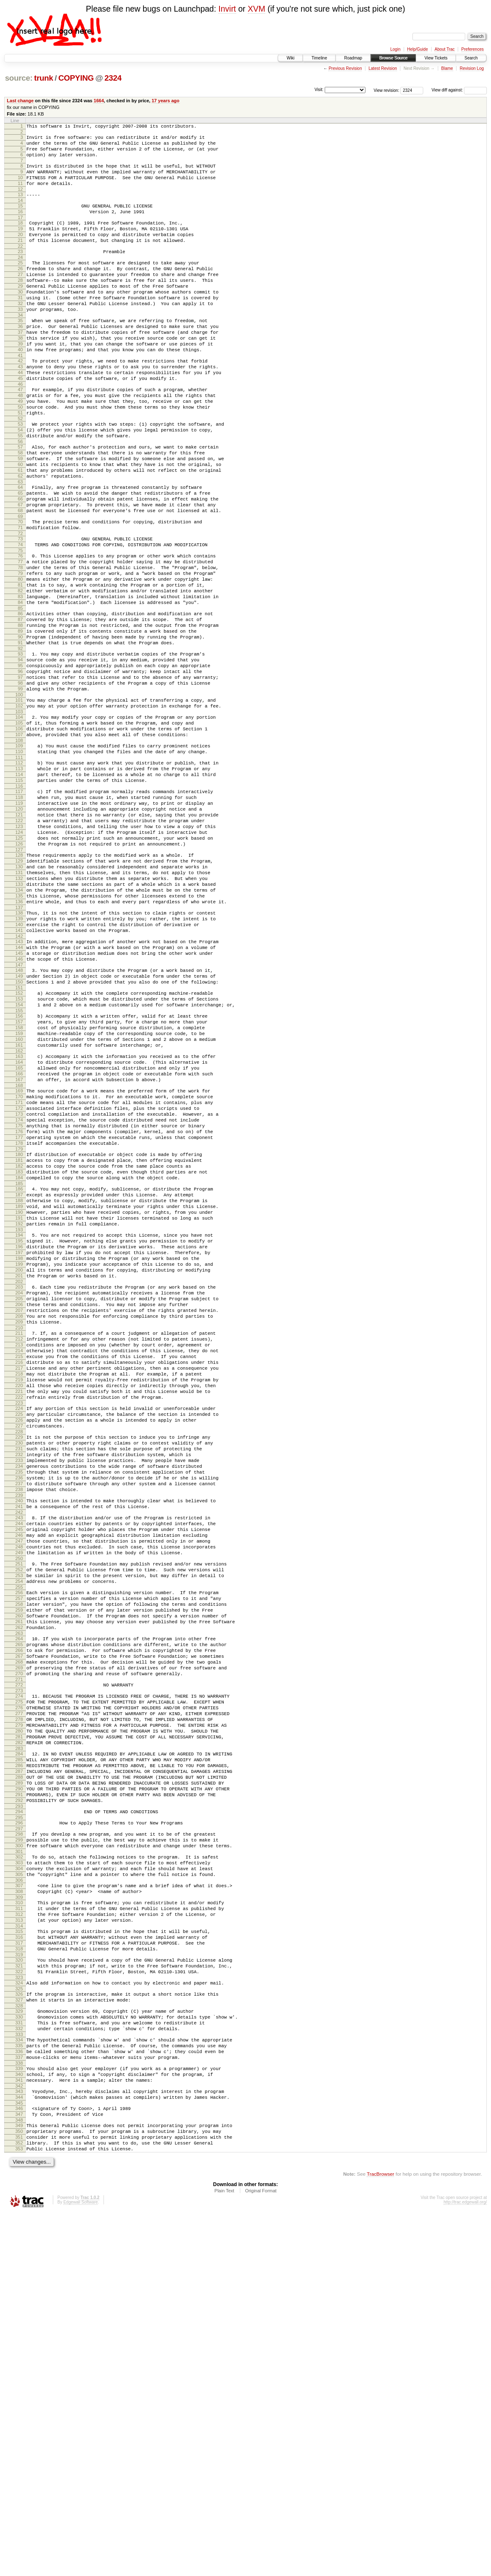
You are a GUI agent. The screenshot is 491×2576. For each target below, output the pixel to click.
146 (19, 1107)
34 (20, 347)
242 (19, 1764)
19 (20, 244)
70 (20, 590)
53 (20, 475)
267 (19, 1934)
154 (19, 1160)
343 (19, 2442)
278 (19, 2008)
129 (19, 990)
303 (19, 2176)
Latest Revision (382, 68)
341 (19, 2430)
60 (20, 522)
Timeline (319, 58)
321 (19, 2297)
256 (19, 1858)
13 (20, 205)
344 (19, 2450)
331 (19, 2363)
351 (19, 2496)
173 (19, 1289)
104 (19, 820)
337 (19, 2403)
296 (19, 2130)
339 (19, 2416)
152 (19, 1146)
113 (19, 880)
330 (19, 2356)
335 (19, 2389)
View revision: (387, 90)
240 (19, 1750)
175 (19, 1304)
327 (19, 2336)
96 (20, 767)
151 (19, 1141)
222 (19, 1627)
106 (19, 834)
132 (19, 1011)
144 (19, 1093)
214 (19, 1571)
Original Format (260, 2553)
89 (20, 719)
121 (19, 935)
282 (19, 2036)
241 (19, 1757)
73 (20, 609)
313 (19, 2244)
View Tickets (435, 58)
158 (19, 1187)
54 (20, 482)
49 (20, 448)
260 (19, 1886)
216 (19, 1585)
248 (19, 1804)
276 (19, 1994)
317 (19, 2270)
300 (19, 2157)
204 (19, 1502)
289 (19, 2084)
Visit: (318, 89)
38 (20, 374)
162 (19, 1215)
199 (19, 1468)
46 (20, 428)
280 (19, 2022)
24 (20, 278)
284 (19, 2049)
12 (20, 200)
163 (19, 1220)
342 (19, 2437)
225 (19, 1647)
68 (20, 577)
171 (19, 1275)
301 (19, 2164)
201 (19, 1482)
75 (20, 623)
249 (19, 1811)
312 (19, 2237)
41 (20, 395)
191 (19, 1413)
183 (19, 1358)
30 (20, 319)
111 (19, 868)
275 (19, 1987)
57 (20, 501)
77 (20, 636)
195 (19, 1440)
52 (20, 469)
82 (20, 671)
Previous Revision (345, 68)
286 (19, 2063)
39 (20, 381)
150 (19, 1133)
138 (19, 1052)
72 (20, 604)
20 (20, 251)
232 (19, 1695)
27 (20, 298)
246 (19, 1790)
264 (19, 1912)
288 (19, 2077)
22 (20, 266)
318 (19, 2277)
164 (19, 1227)
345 (19, 2457)
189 (19, 1399)
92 (20, 740)
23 (20, 271)
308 (19, 2210)
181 (19, 1344)
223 (19, 1634)
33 (20, 340)
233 (19, 1702)
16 (20, 225)
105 (19, 827)
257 (19, 1865)
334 (19, 2382)
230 (19, 1681)
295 (19, 2125)
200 (19, 1475)
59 (20, 515)
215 (19, 1578)
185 (19, 1373)
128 (19, 983)
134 (19, 1025)
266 (19, 1927)
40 (20, 388)
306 (19, 2198)
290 (19, 2091)
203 (19, 1495)
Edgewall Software (80, 2565)
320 (19, 2290)
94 (20, 753)
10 (20, 186)
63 (20, 544)
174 (19, 1296)
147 (19, 1114)
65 (20, 556)
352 (19, 2503)
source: (18, 78)
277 (19, 2001)
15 (20, 218)
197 (19, 1454)
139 (19, 1059)
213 (19, 1564)
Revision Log (472, 68)
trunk (43, 78)
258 (19, 1872)
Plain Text (224, 2553)
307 (19, 2203)
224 (19, 1640)
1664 (99, 100)
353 (19, 2510)
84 (20, 685)
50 (20, 455)
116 (19, 902)
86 (20, 698)
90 (20, 726)
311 (19, 2230)
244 (19, 1776)
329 (19, 2349)
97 (20, 774)
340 (19, 2423)
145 (19, 1100)
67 (20, 570)
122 (19, 942)
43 (20, 407)
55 (20, 489)
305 (19, 2191)
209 (19, 1537)
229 (19, 1673)
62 (20, 537)
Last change (20, 100)
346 (19, 2462)
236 (19, 1723)
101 (19, 801)
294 (19, 2118)
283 (19, 2043)
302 (19, 2169)
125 (19, 963)
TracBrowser (380, 2536)
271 (19, 1962)
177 (19, 1318)
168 (19, 1256)
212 (19, 1557)
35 (20, 352)
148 (19, 1119)
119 (19, 921)
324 (19, 2317)
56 (20, 496)
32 (20, 333)
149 (19, 1126)
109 (19, 854)
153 (19, 1153)
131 (19, 1004)
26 (20, 290)
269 (19, 1948)
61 (20, 530)
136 (19, 1040)
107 (19, 841)
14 (20, 212)
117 (19, 907)
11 (20, 193)
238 (19, 1737)
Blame (447, 68)
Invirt (227, 8)
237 (19, 1730)
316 (19, 2263)
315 (19, 2256)
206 (19, 1516)
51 (20, 462)
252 (19, 1831)
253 (19, 1838)
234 (19, 1709)
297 (19, 2137)
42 (20, 400)
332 (19, 2370)
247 (19, 1797)
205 (19, 1509)
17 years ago (166, 100)
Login (395, 49)
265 (19, 1920)
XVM (256, 8)
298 (19, 2143)
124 (19, 956)
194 (19, 1433)
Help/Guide (417, 49)
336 (19, 2396)
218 (19, 1599)
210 (19, 1544)
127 (19, 978)
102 (19, 808)
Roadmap (353, 58)
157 (19, 1180)
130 (19, 997)
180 (19, 1337)
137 (19, 1047)
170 (19, 1268)
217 (19, 1592)
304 (19, 2184)
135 (19, 1032)
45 (20, 421)
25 (20, 283)
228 (19, 1668)
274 (19, 1980)
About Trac (444, 49)
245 (19, 1783)
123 (19, 949)
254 (19, 1845)
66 (20, 563)
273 (19, 1974)
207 (19, 1523)
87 (20, 705)
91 (20, 733)
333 (19, 2377)
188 (19, 1392)
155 (19, 1167)
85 (20, 692)
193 (19, 1427)
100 (19, 795)
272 (19, 1967)
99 (20, 788)
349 (19, 2482)
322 (19, 2304)
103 (19, 815)
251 (19, 1824)
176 (19, 1311)
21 (20, 258)
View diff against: (459, 90)
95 (20, 760)
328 (19, 2343)
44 (20, 414)
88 (20, 712)
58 (20, 508)
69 (20, 584)
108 (19, 848)
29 (20, 312)
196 (19, 1447)
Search (471, 58)
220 (19, 1613)
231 (19, 1688)
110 (19, 861)
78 (20, 643)
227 (19, 1661)
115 (19, 894)
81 (20, 664)
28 (20, 305)
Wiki (290, 58)
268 (19, 1941)
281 (19, 2029)
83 (20, 678)
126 (19, 971)
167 (19, 1249)
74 (20, 616)
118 (19, 914)
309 (19, 2217)
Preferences (472, 49)
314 (19, 2251)
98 (20, 781)
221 (19, 1620)
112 (19, 873)
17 (20, 232)
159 (19, 1194)
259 (19, 1879)
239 (19, 1744)
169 (19, 1261)
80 (20, 657)
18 (20, 237)
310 (19, 2223)
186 (19, 1378)
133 (19, 1018)
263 (19, 1907)
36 (20, 359)
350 (19, 2489)
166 (19, 1242)
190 (19, 1406)
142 (19, 1080)
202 (19, 1489)
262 (19, 1900)
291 (19, 2098)
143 (19, 1086)
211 (19, 1550)
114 (19, 887)
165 (19, 1235)
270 (19, 1955)
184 (19, 1365)
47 (20, 434)
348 (19, 2476)
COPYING (76, 78)
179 (19, 1332)
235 (19, 1716)
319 (19, 2285)
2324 (112, 78)
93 (20, 746)
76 (20, 629)
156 (19, 1173)
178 (19, 1325)
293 (19, 2112)
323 (19, 2311)
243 (19, 1769)
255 (19, 1852)
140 (19, 1066)
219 (19, 1606)
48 (20, 441)
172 (19, 1282)
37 (20, 367)
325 (19, 2324)
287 (19, 2070)
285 (19, 2056)
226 (19, 1654)
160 (19, 1201)
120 (19, 928)
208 (19, 1530)
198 (19, 1461)
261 (19, 1893)
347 (19, 2469)
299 (19, 2150)
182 (19, 1351)
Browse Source (393, 58)
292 (19, 2105)
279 (19, 2015)
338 (19, 2410)
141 (19, 1073)
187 (19, 1385)
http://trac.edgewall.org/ (465, 2565)
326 (19, 2329)
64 (20, 549)
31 (20, 326)
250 (19, 1819)
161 (19, 1208)
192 (19, 1420)
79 (20, 650)
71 (20, 597)
